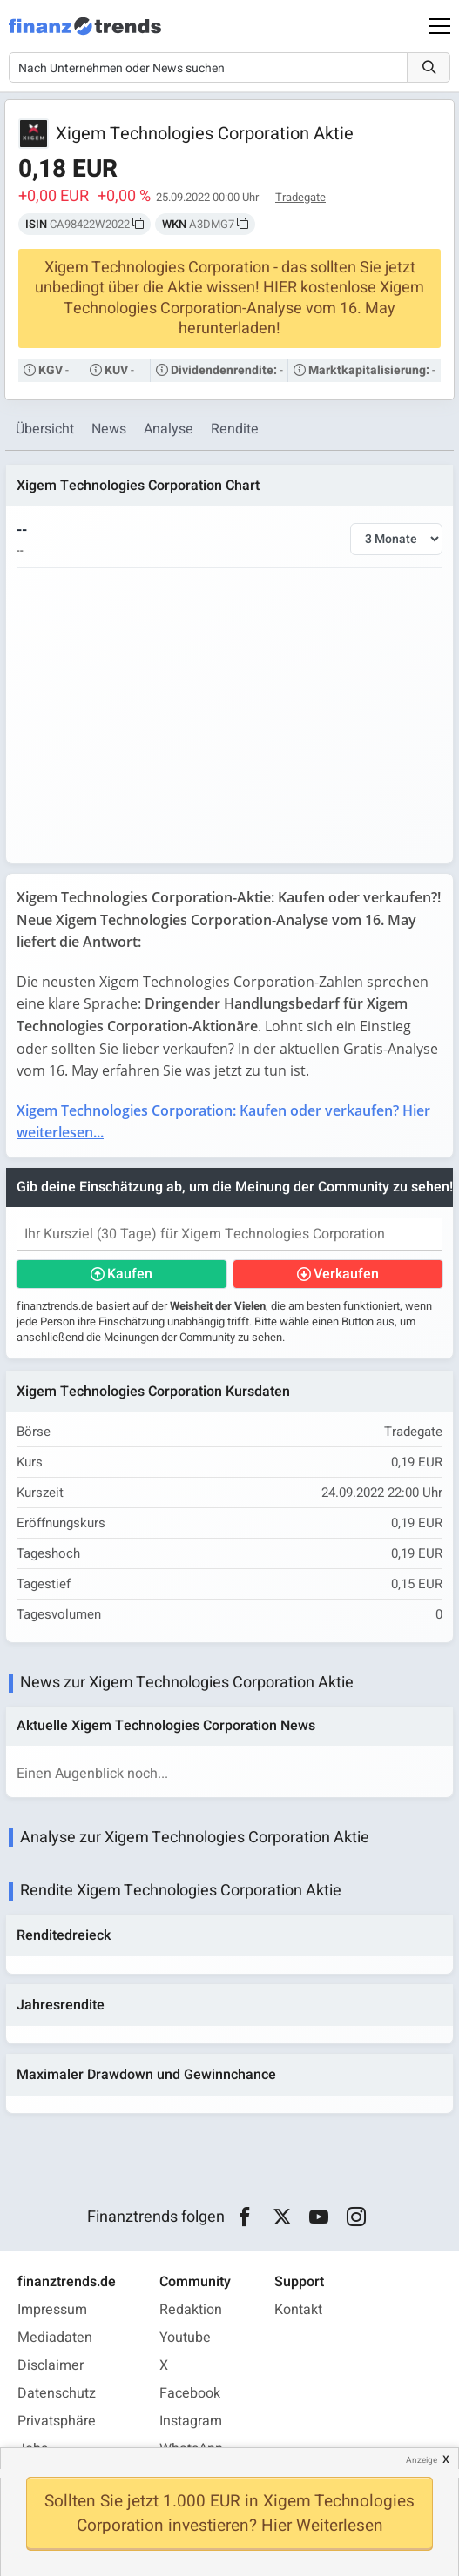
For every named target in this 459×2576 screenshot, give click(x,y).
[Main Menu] (439, 26)
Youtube (185, 2337)
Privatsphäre (56, 2421)
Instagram (190, 2421)
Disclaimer (50, 2365)
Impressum (52, 2309)
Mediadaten (54, 2337)
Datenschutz (56, 2393)
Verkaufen (346, 1274)
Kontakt (298, 2309)
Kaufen (129, 1274)
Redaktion (190, 2309)
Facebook (189, 2393)
